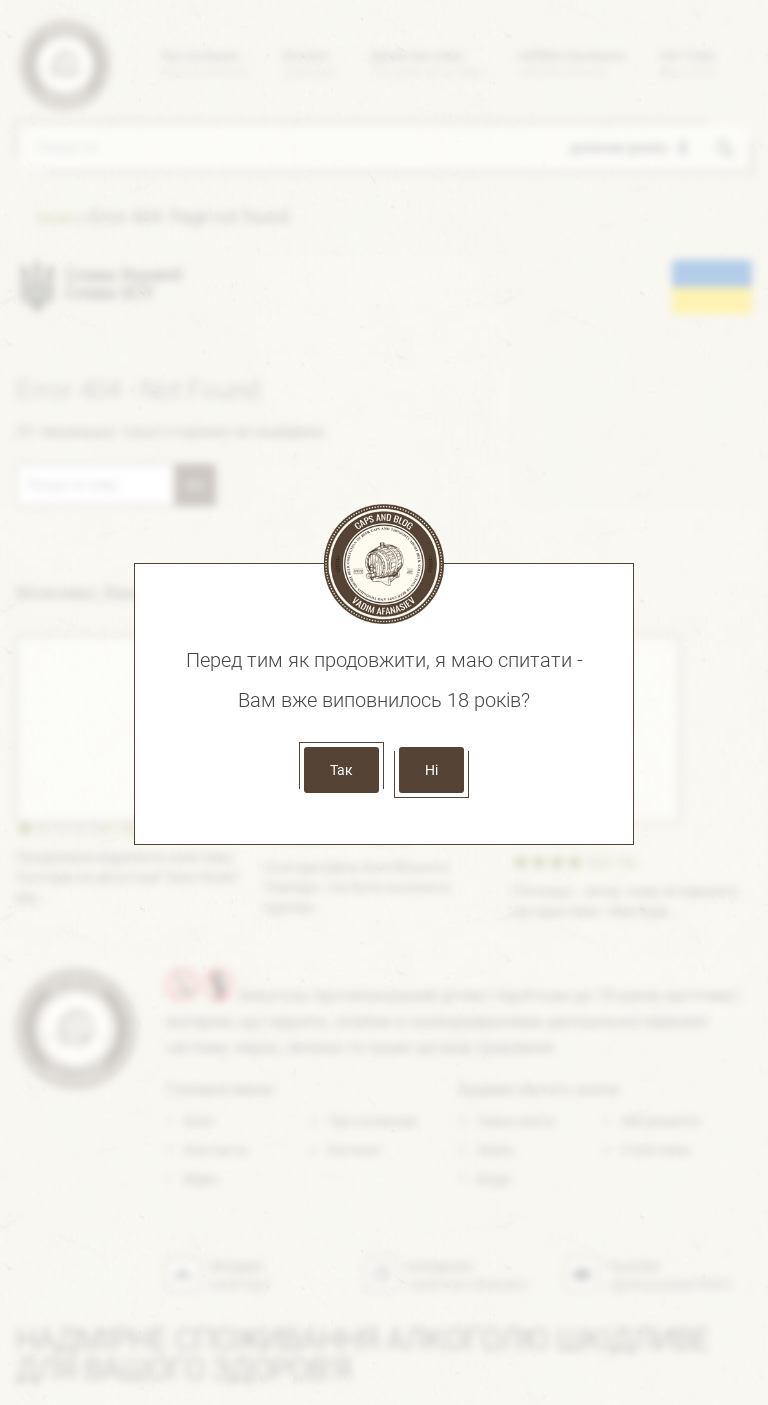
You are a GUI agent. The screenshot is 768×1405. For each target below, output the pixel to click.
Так (341, 770)
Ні (431, 770)
